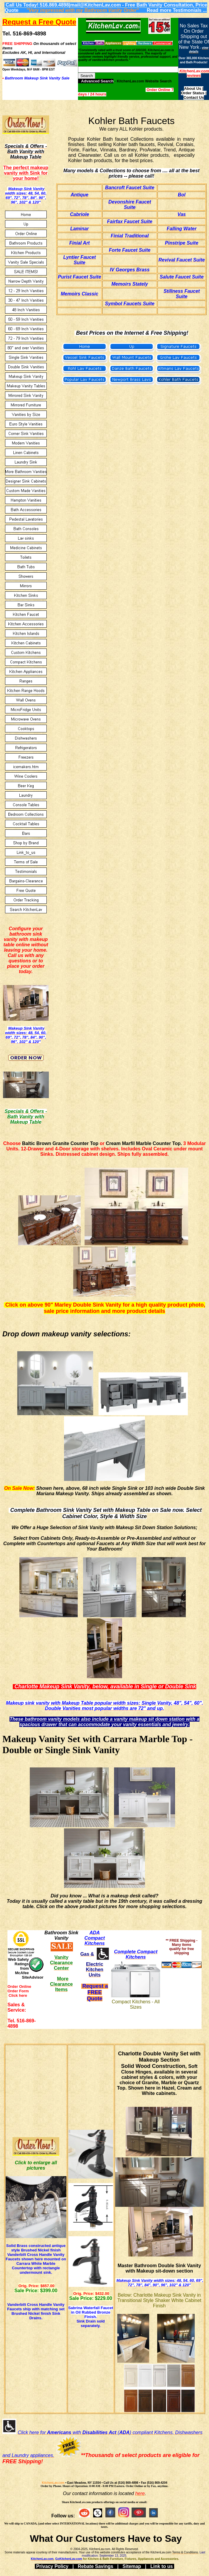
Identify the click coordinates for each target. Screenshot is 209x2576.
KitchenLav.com (53, 2482)
